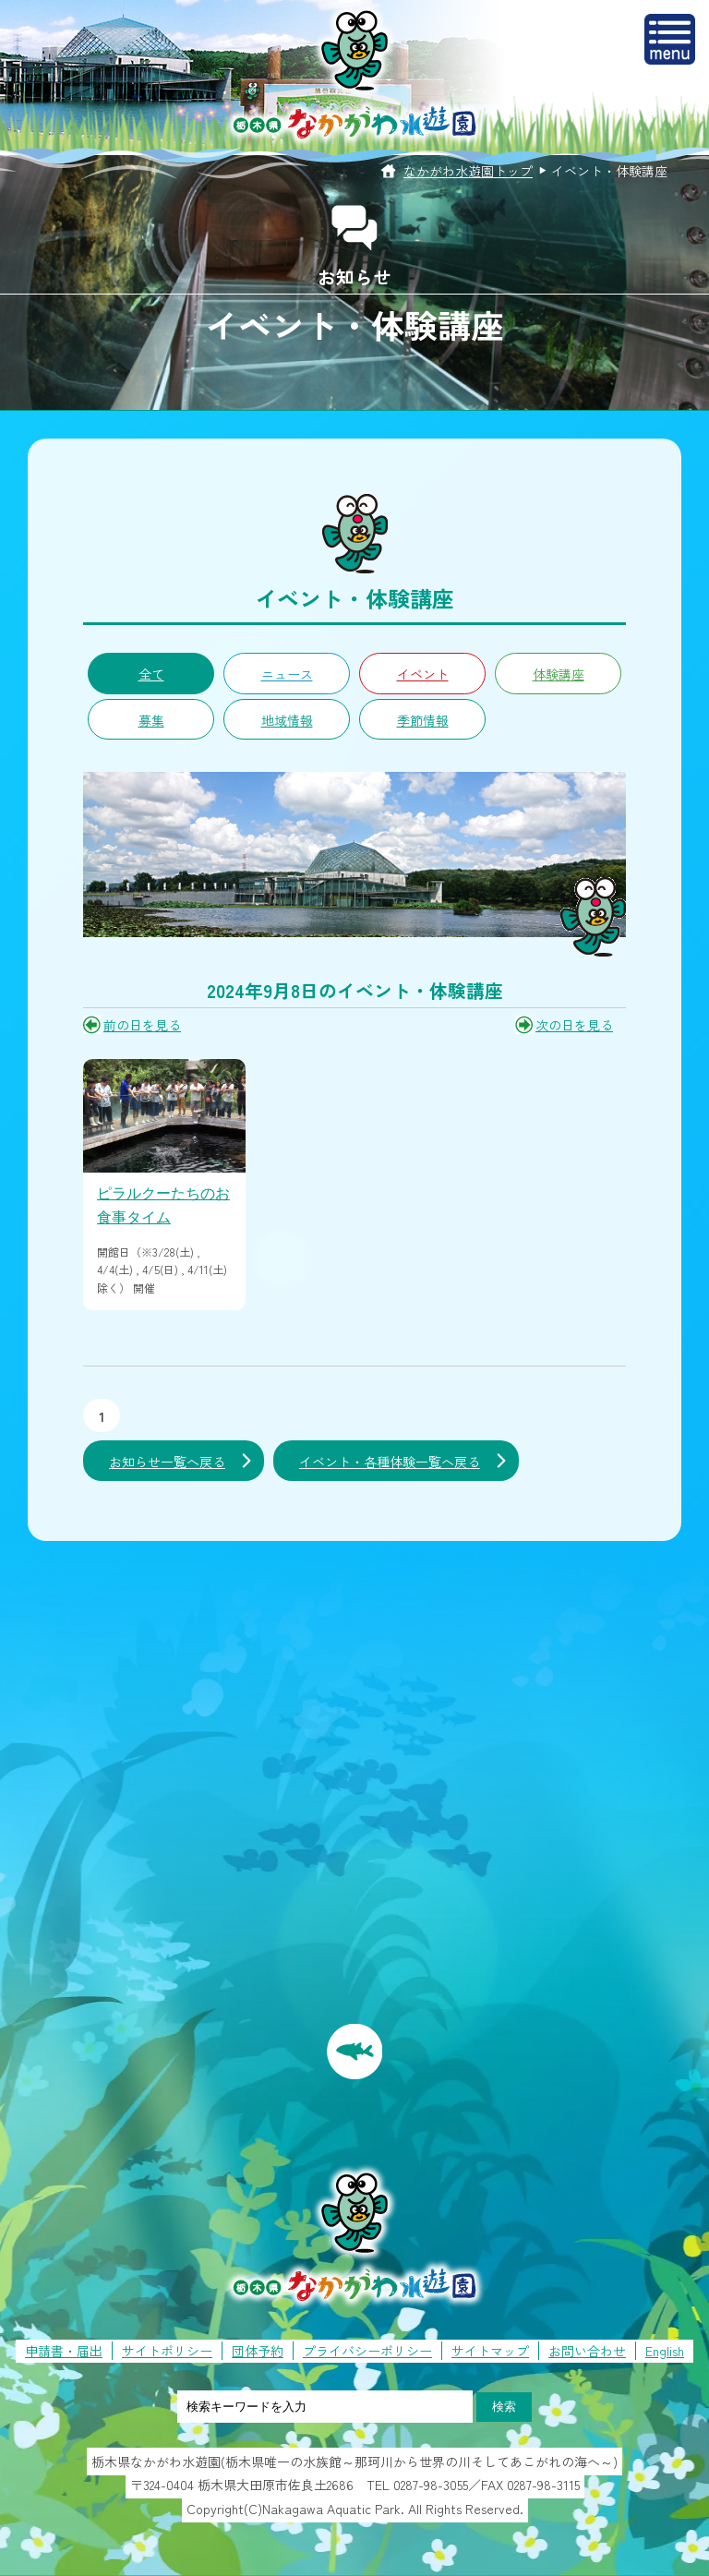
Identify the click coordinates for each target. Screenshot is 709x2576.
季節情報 (423, 720)
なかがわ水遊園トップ (468, 171)
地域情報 (287, 720)
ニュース (287, 674)
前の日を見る (142, 1025)
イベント (423, 674)
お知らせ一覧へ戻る (167, 1461)
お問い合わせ (587, 2350)
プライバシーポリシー (367, 2350)
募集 (151, 720)
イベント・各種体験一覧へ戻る (389, 1461)
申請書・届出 (63, 2350)
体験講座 (558, 674)
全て (151, 674)
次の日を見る (574, 1025)
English (664, 2350)
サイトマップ (490, 2350)
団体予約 (257, 2350)
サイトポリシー (167, 2350)
